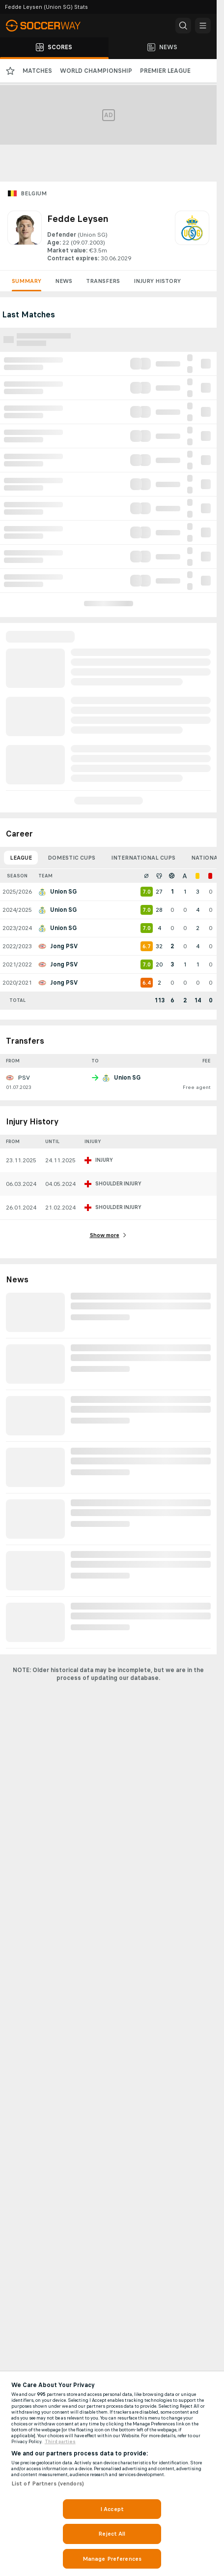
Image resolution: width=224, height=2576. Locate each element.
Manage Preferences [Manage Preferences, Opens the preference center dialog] (112, 2558)
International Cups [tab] (143, 857)
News (63, 281)
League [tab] (21, 857)
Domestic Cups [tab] (71, 857)
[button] (183, 25)
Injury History (157, 281)
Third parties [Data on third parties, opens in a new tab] (60, 2442)
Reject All (111, 2533)
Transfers (103, 281)
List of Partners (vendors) (47, 2483)
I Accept (112, 2509)
